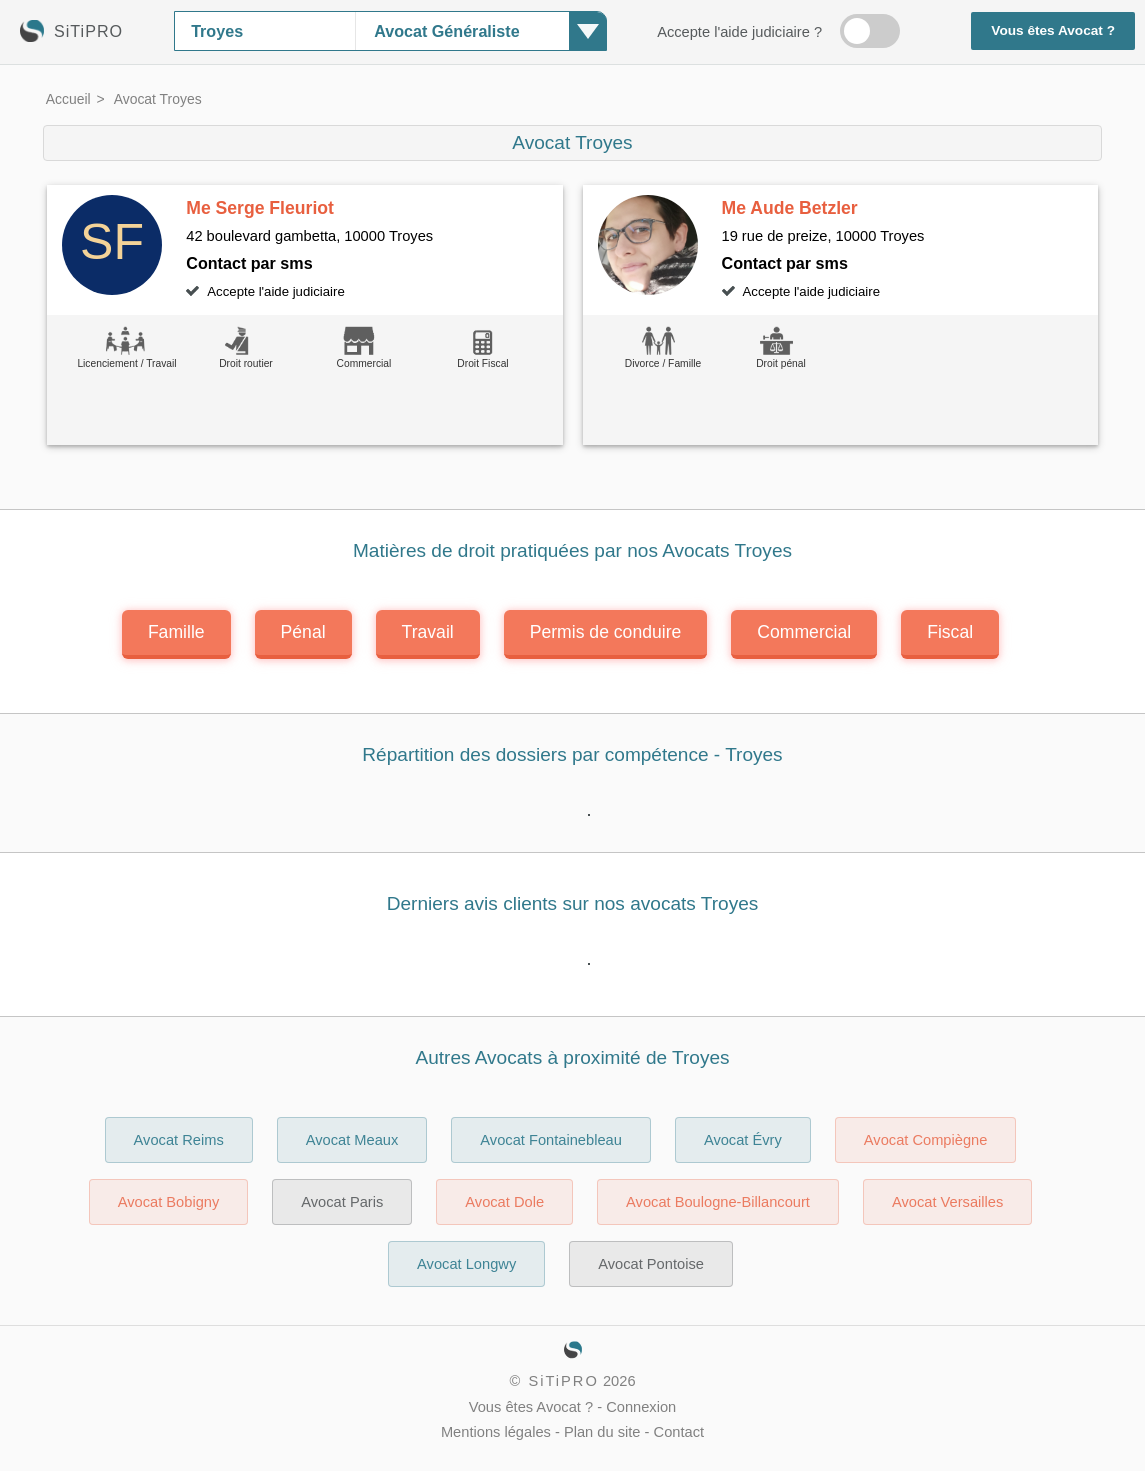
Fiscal (950, 632)
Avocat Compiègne (926, 1140)
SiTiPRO (563, 1381)
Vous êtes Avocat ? (1053, 30)
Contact (679, 1432)
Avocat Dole (504, 1202)
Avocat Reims (179, 1140)
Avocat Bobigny (169, 1202)
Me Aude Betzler (790, 208)
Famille (176, 632)
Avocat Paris (342, 1202)
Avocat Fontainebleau (551, 1140)
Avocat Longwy (466, 1264)
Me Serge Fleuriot (260, 208)
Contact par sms (249, 263)
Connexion (641, 1407)
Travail (428, 632)
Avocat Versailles (947, 1202)
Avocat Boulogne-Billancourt (718, 1202)
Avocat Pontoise (651, 1264)
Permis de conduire (606, 632)
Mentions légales (496, 1432)
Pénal (303, 632)
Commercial (804, 632)
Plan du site (602, 1432)
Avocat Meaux (352, 1140)
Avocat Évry (743, 1140)
